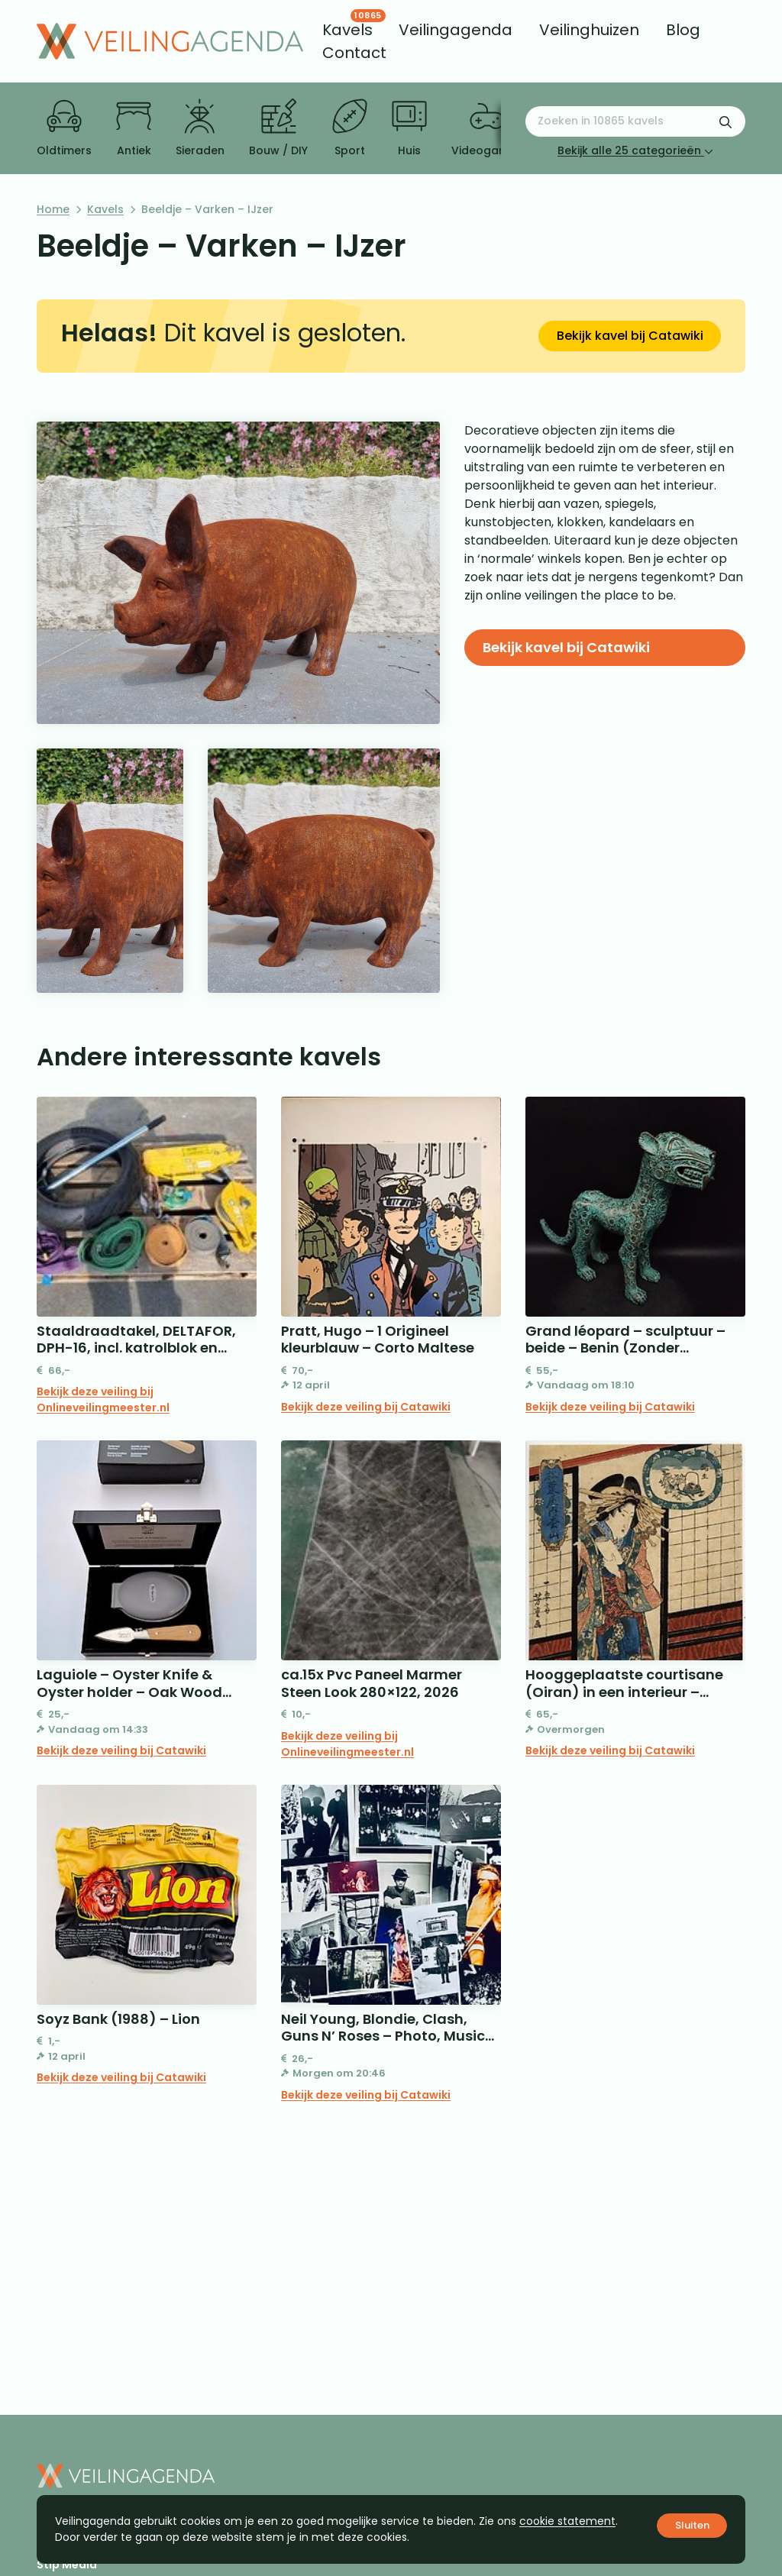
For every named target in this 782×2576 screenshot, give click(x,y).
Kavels (105, 209)
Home (53, 209)
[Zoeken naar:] (635, 121)
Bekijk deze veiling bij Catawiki (366, 1406)
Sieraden (200, 128)
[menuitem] (347, 29)
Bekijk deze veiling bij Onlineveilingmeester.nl (103, 1399)
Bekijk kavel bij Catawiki (630, 335)
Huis (409, 128)
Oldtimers (64, 128)
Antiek (133, 128)
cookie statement (567, 2521)
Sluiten (692, 2525)
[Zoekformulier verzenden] (725, 121)
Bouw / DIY (278, 128)
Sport (349, 128)
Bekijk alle (635, 150)
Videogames (486, 128)
